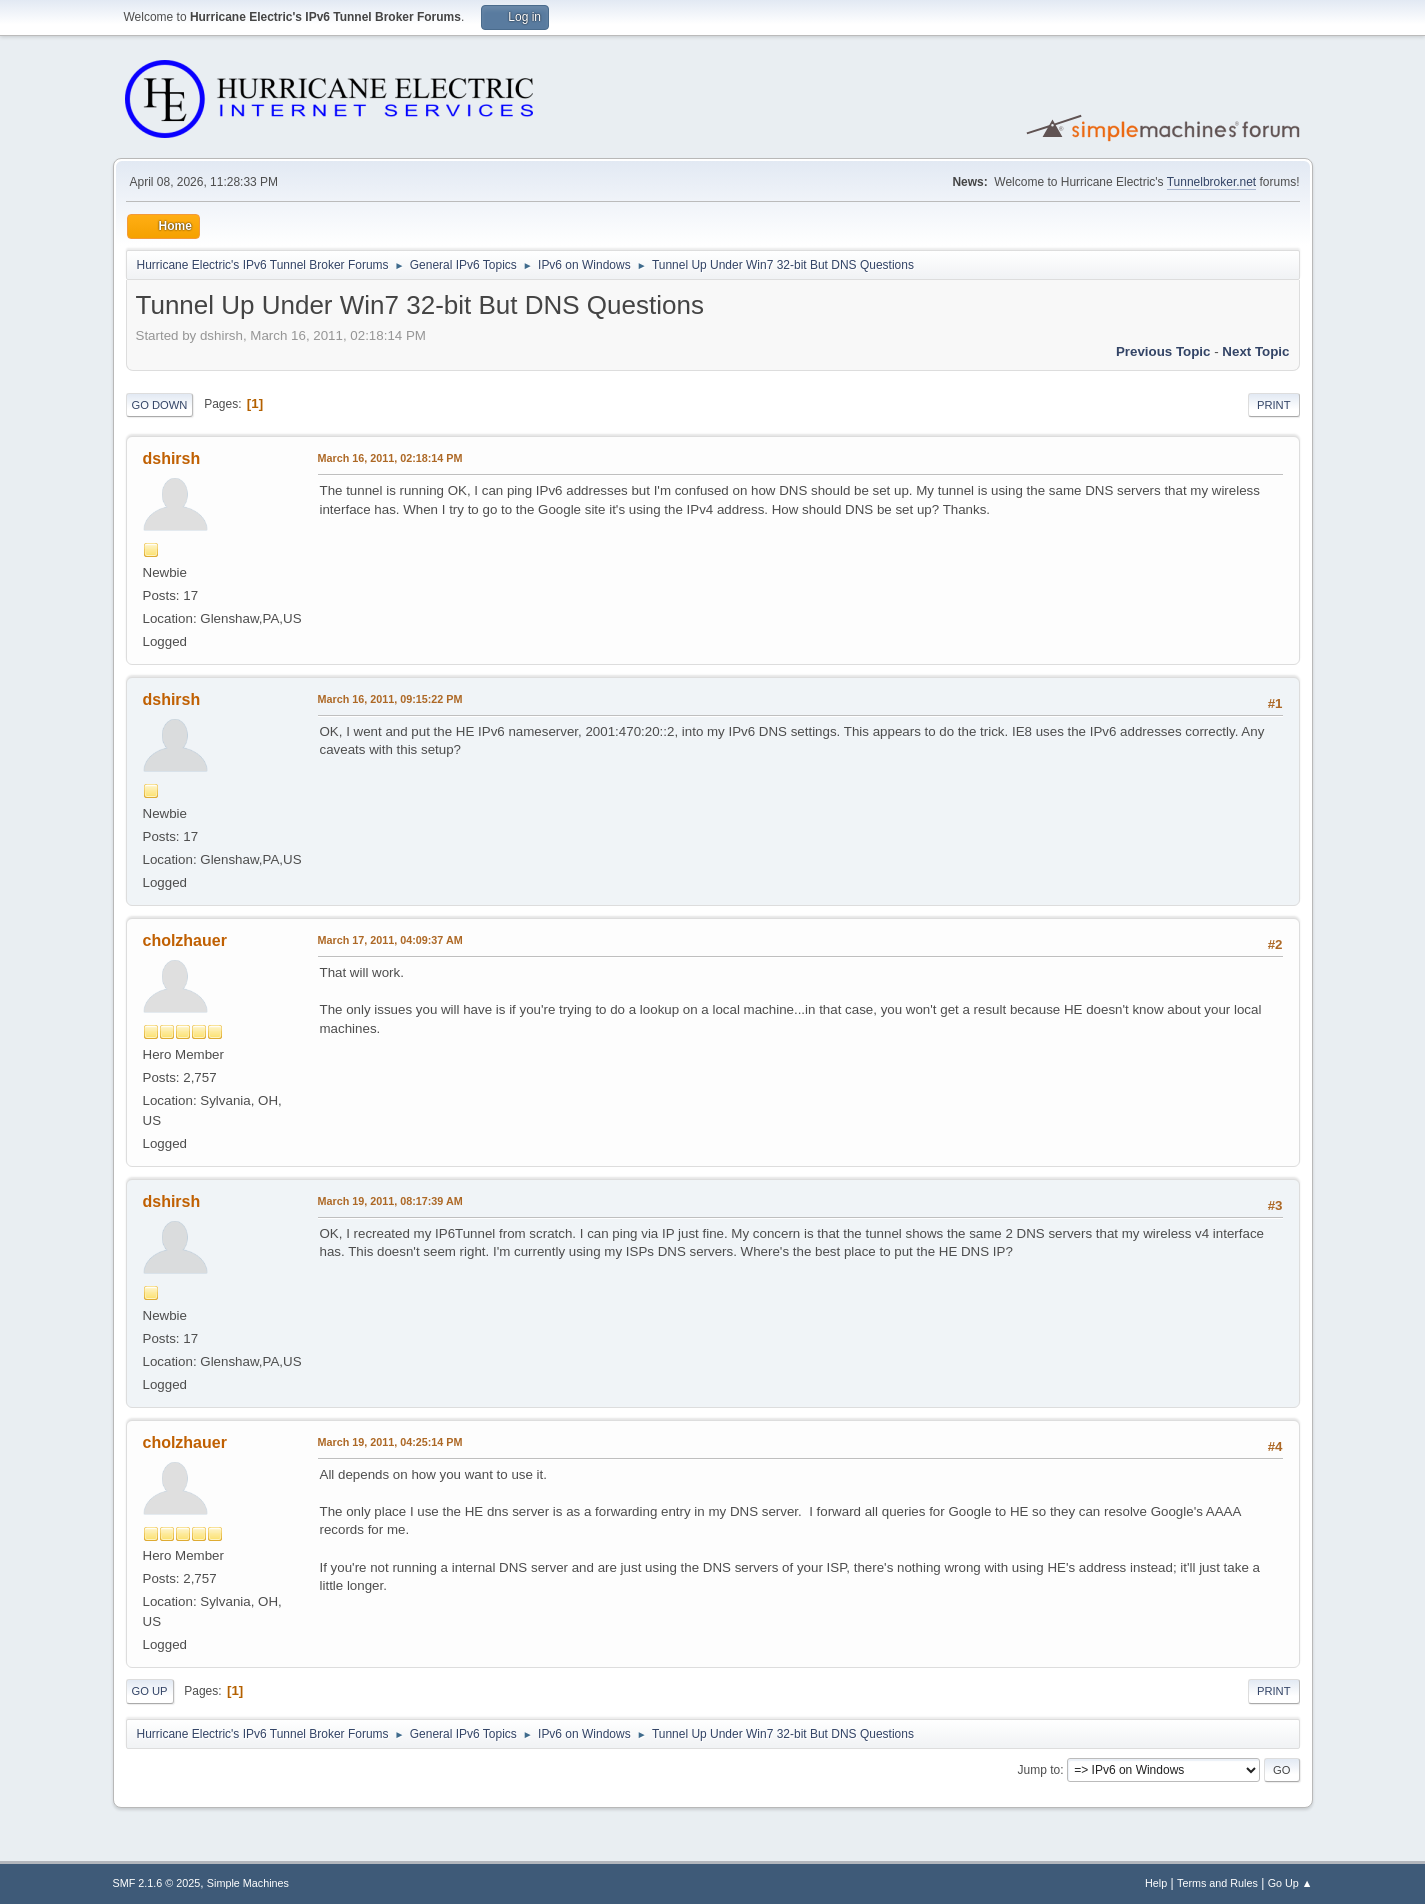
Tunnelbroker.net (1212, 182)
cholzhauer (185, 940)
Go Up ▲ (1290, 1883)
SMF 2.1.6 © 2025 (157, 1883)
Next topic (1255, 351)
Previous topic (1163, 351)
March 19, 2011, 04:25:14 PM (390, 1442)
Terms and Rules (1217, 1883)
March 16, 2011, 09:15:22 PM (390, 699)
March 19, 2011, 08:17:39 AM (390, 1201)
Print (1274, 405)
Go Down (160, 405)
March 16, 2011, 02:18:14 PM (390, 458)
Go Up (150, 1691)
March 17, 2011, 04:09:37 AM (390, 940)
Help (1156, 1883)
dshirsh (172, 458)
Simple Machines (248, 1883)
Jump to (1039, 1770)
